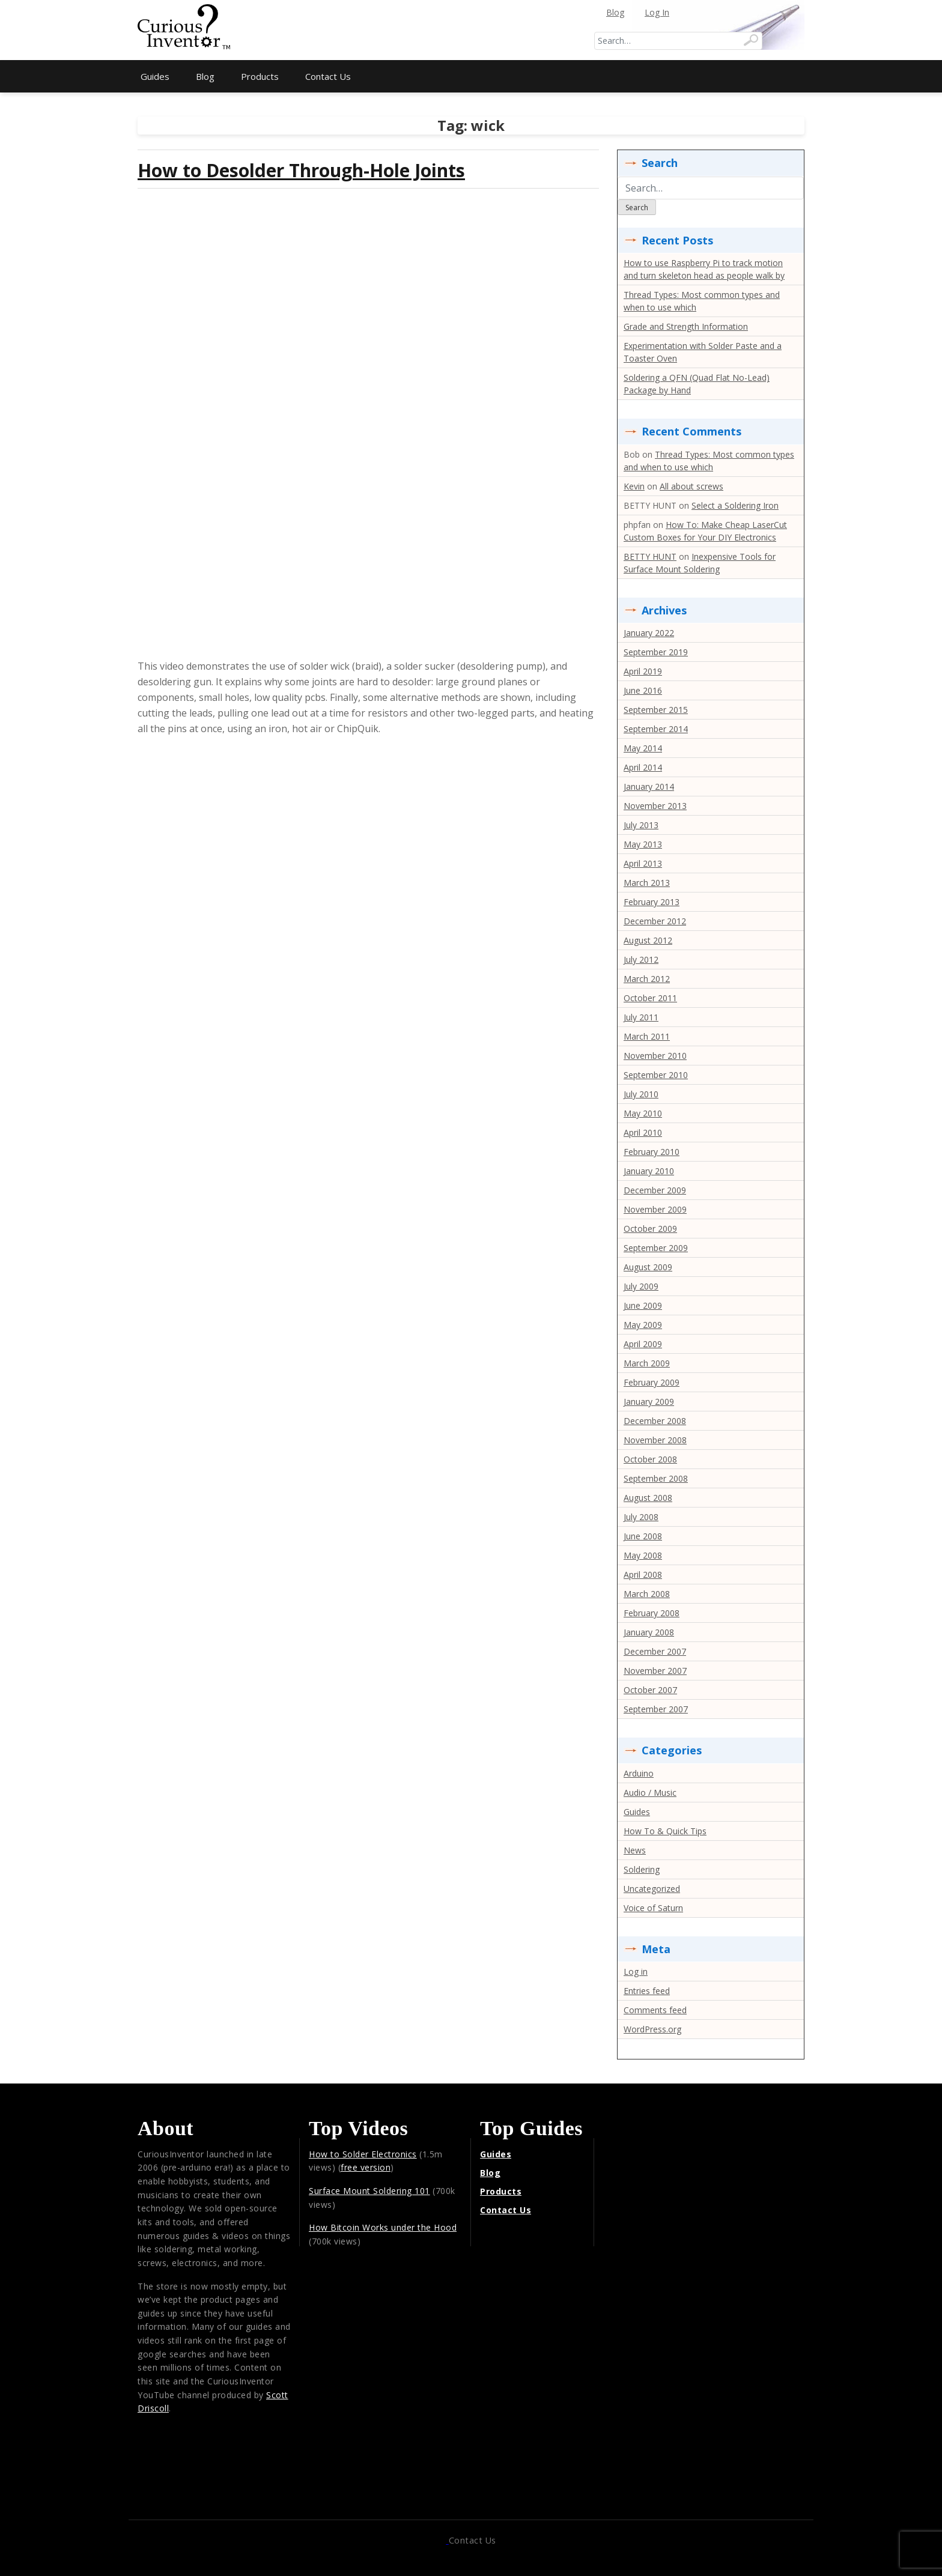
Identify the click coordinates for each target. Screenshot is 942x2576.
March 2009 (647, 1363)
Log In (657, 12)
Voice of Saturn (653, 1908)
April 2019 (643, 671)
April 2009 (643, 1344)
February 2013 (651, 902)
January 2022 (649, 632)
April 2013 (643, 863)
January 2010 (649, 1171)
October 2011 (650, 998)
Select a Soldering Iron (735, 505)
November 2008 (655, 1440)
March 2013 (647, 882)
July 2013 (641, 825)
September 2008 (656, 1478)
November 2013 (655, 805)
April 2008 (643, 1574)
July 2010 (641, 1094)
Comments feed (655, 2010)
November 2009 (655, 1209)
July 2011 (641, 1017)
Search (636, 207)
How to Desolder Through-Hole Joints (301, 170)
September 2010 (656, 1074)
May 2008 (643, 1555)
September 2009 (656, 1247)
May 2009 (643, 1324)
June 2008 (643, 1536)
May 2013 (643, 844)
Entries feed (647, 1990)
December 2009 (655, 1190)
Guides (155, 76)
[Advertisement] (471, 30)
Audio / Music (650, 1792)
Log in (636, 1971)
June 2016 (643, 690)
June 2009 (643, 1305)
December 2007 (655, 1651)
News (635, 1850)
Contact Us (328, 76)
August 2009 (648, 1267)
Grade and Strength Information (686, 326)
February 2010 (651, 1151)
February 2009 (651, 1382)
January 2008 (649, 1632)
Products (260, 76)
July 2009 (641, 1286)
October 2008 (650, 1459)
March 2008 (647, 1593)
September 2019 (656, 652)
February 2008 (651, 1613)
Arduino (639, 1773)
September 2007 (656, 1709)
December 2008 (655, 1420)
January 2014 (649, 786)
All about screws (691, 486)
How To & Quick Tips (665, 1831)
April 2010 (643, 1132)
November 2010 (655, 1055)
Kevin (634, 486)
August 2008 (648, 1497)
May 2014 (643, 748)
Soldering (642, 1869)
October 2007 (650, 1690)
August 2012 (648, 940)
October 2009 (650, 1228)
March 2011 (647, 1036)
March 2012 (647, 978)
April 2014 (643, 767)
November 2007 (655, 1670)
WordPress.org (652, 2029)
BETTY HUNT (650, 556)
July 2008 (641, 1517)
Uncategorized (652, 1888)
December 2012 (655, 921)
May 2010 (643, 1113)
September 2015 (656, 709)
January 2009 (649, 1401)
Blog (615, 12)
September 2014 (656, 729)
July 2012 (641, 959)
